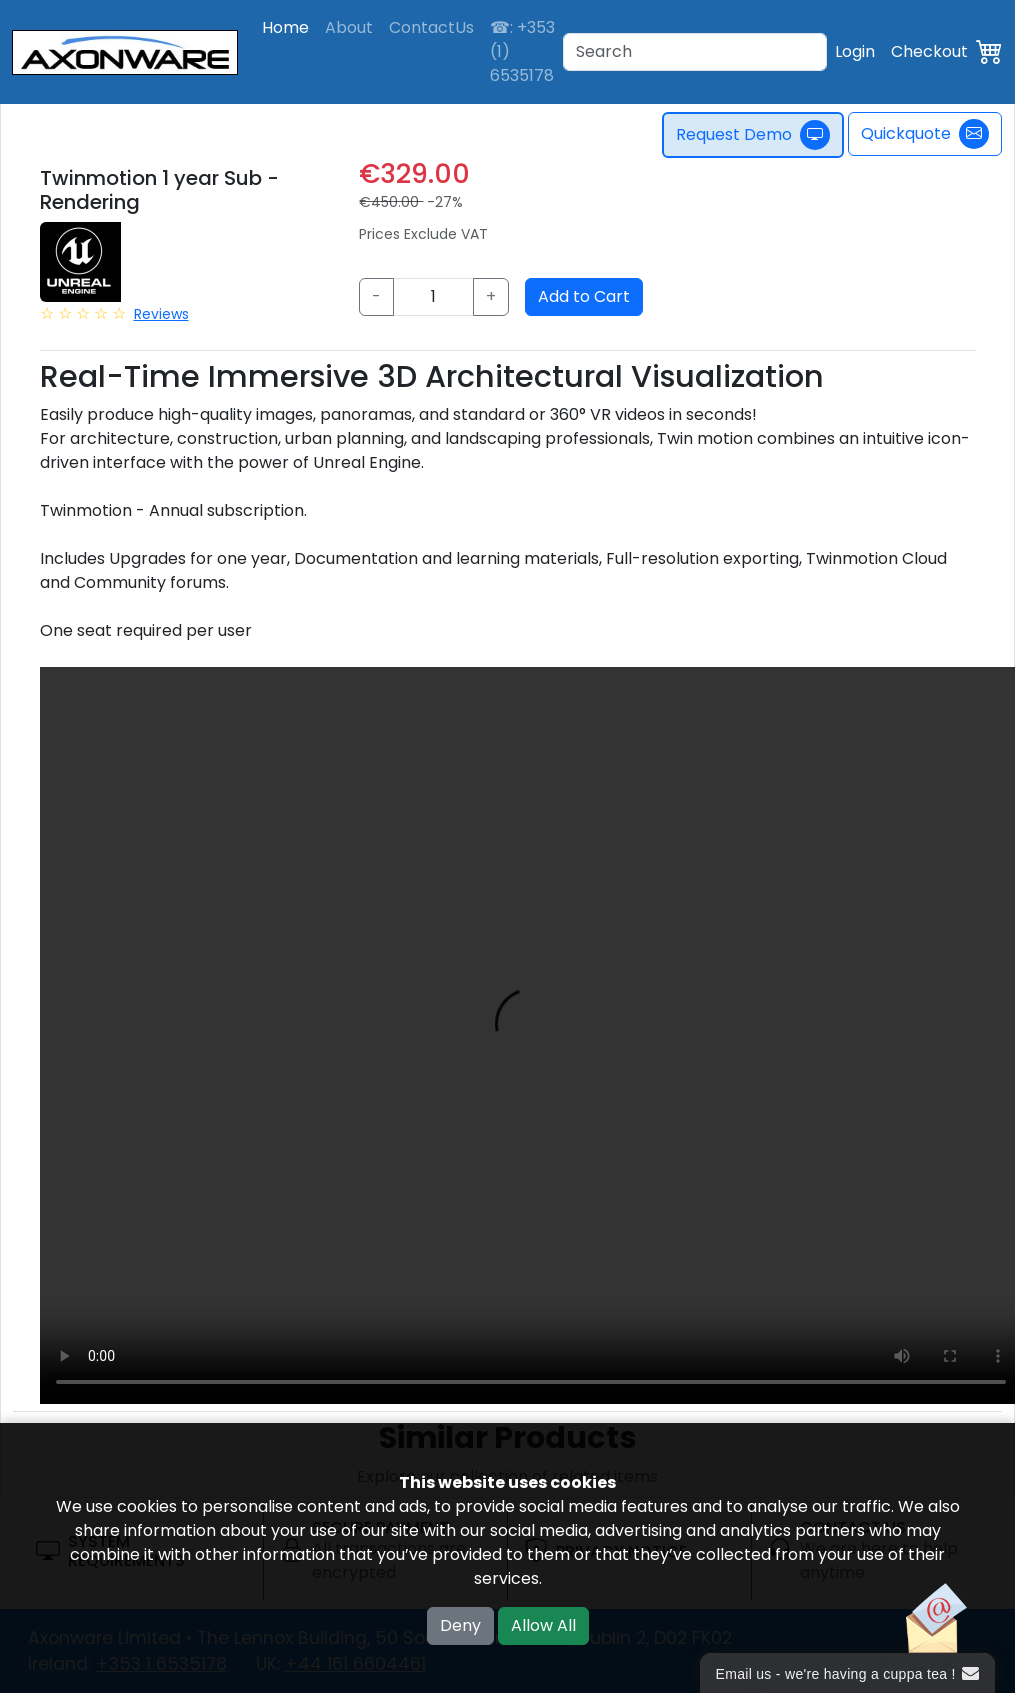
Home (285, 27)
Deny (460, 1625)
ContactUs (431, 27)
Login (855, 51)
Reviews (161, 314)
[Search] (695, 52)
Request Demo (753, 135)
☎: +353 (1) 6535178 (522, 51)
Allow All (543, 1625)
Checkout (929, 51)
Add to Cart (584, 296)
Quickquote (925, 134)
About (349, 27)
